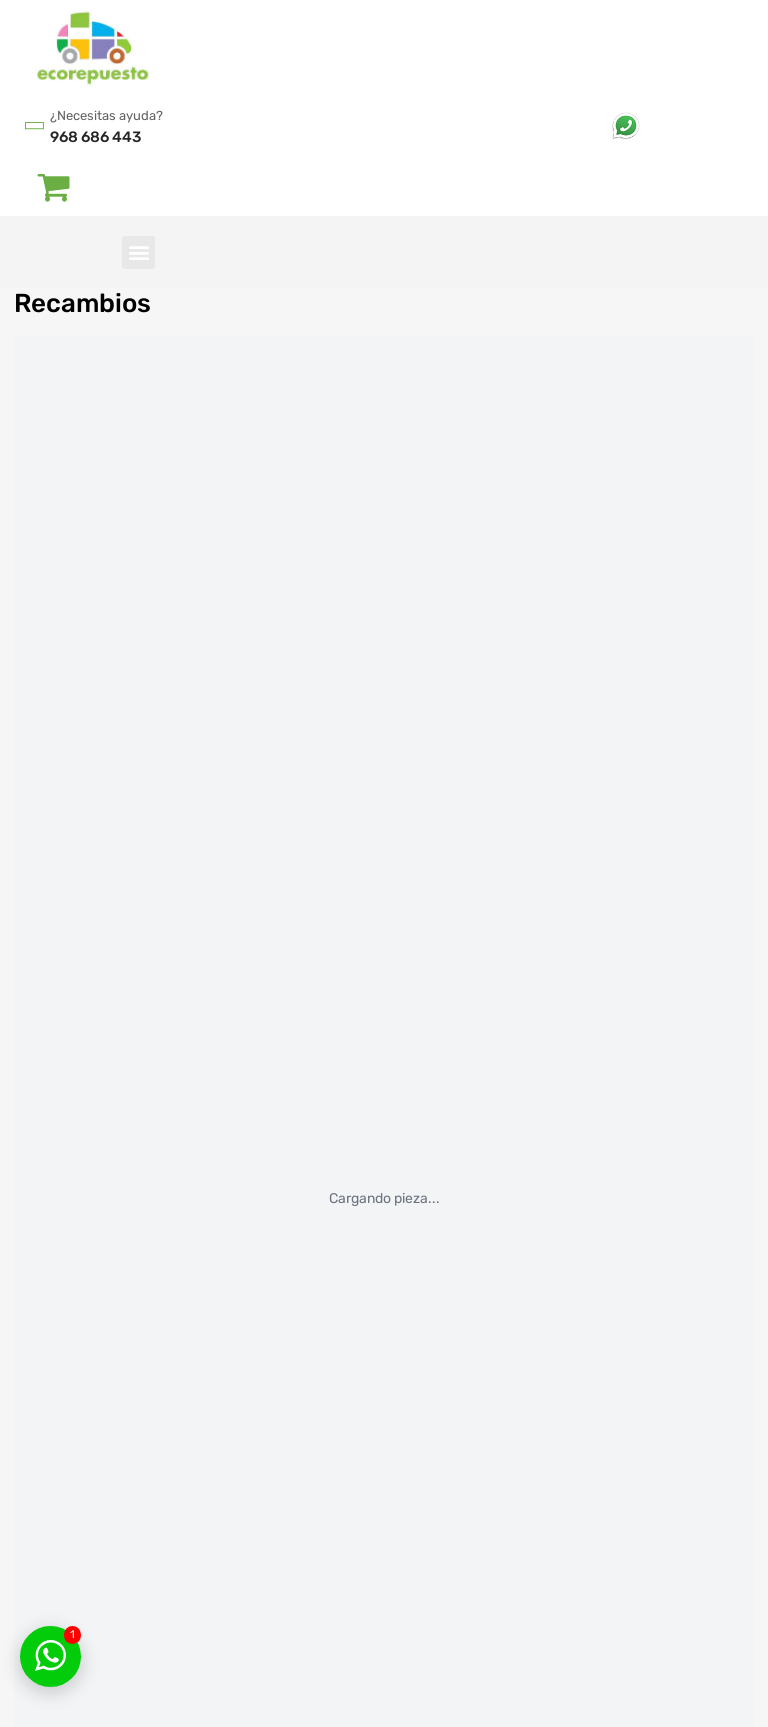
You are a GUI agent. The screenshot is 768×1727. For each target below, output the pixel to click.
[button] (138, 252)
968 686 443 (95, 137)
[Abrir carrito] (54, 186)
